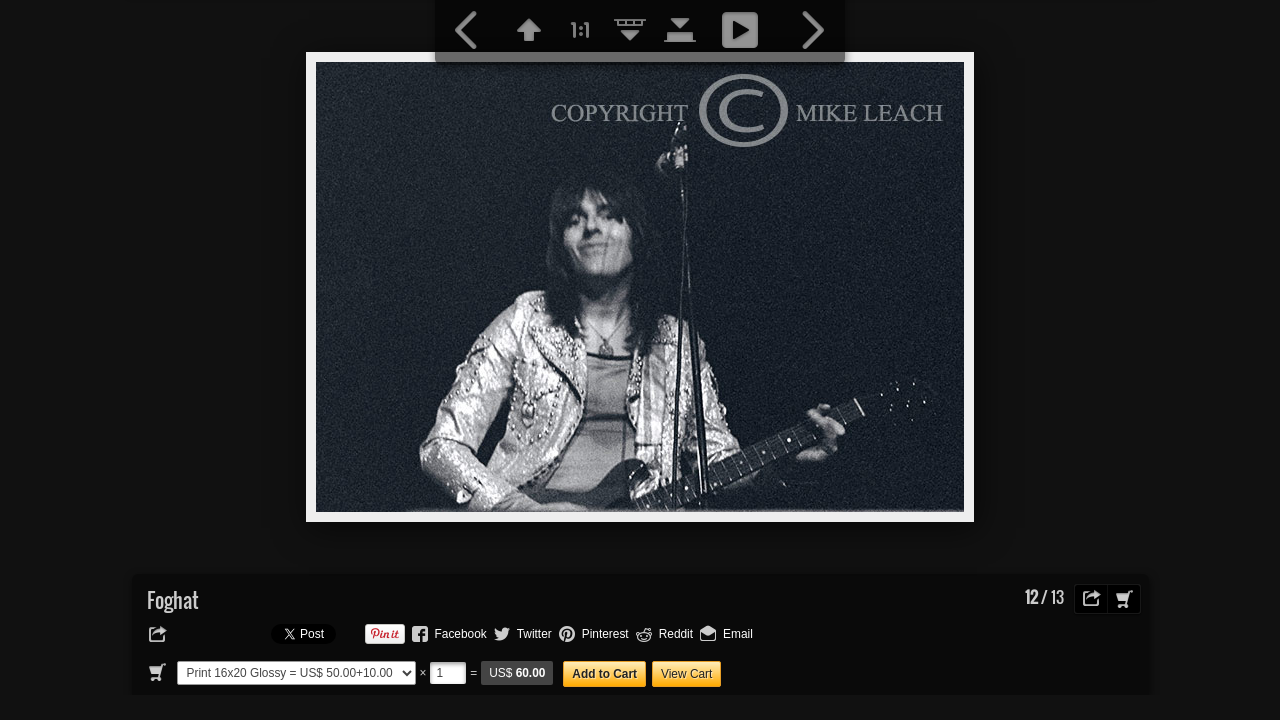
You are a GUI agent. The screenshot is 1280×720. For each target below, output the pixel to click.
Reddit (676, 634)
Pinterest (605, 634)
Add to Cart (604, 674)
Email (738, 634)
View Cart (686, 674)
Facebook (461, 634)
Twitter (534, 634)
